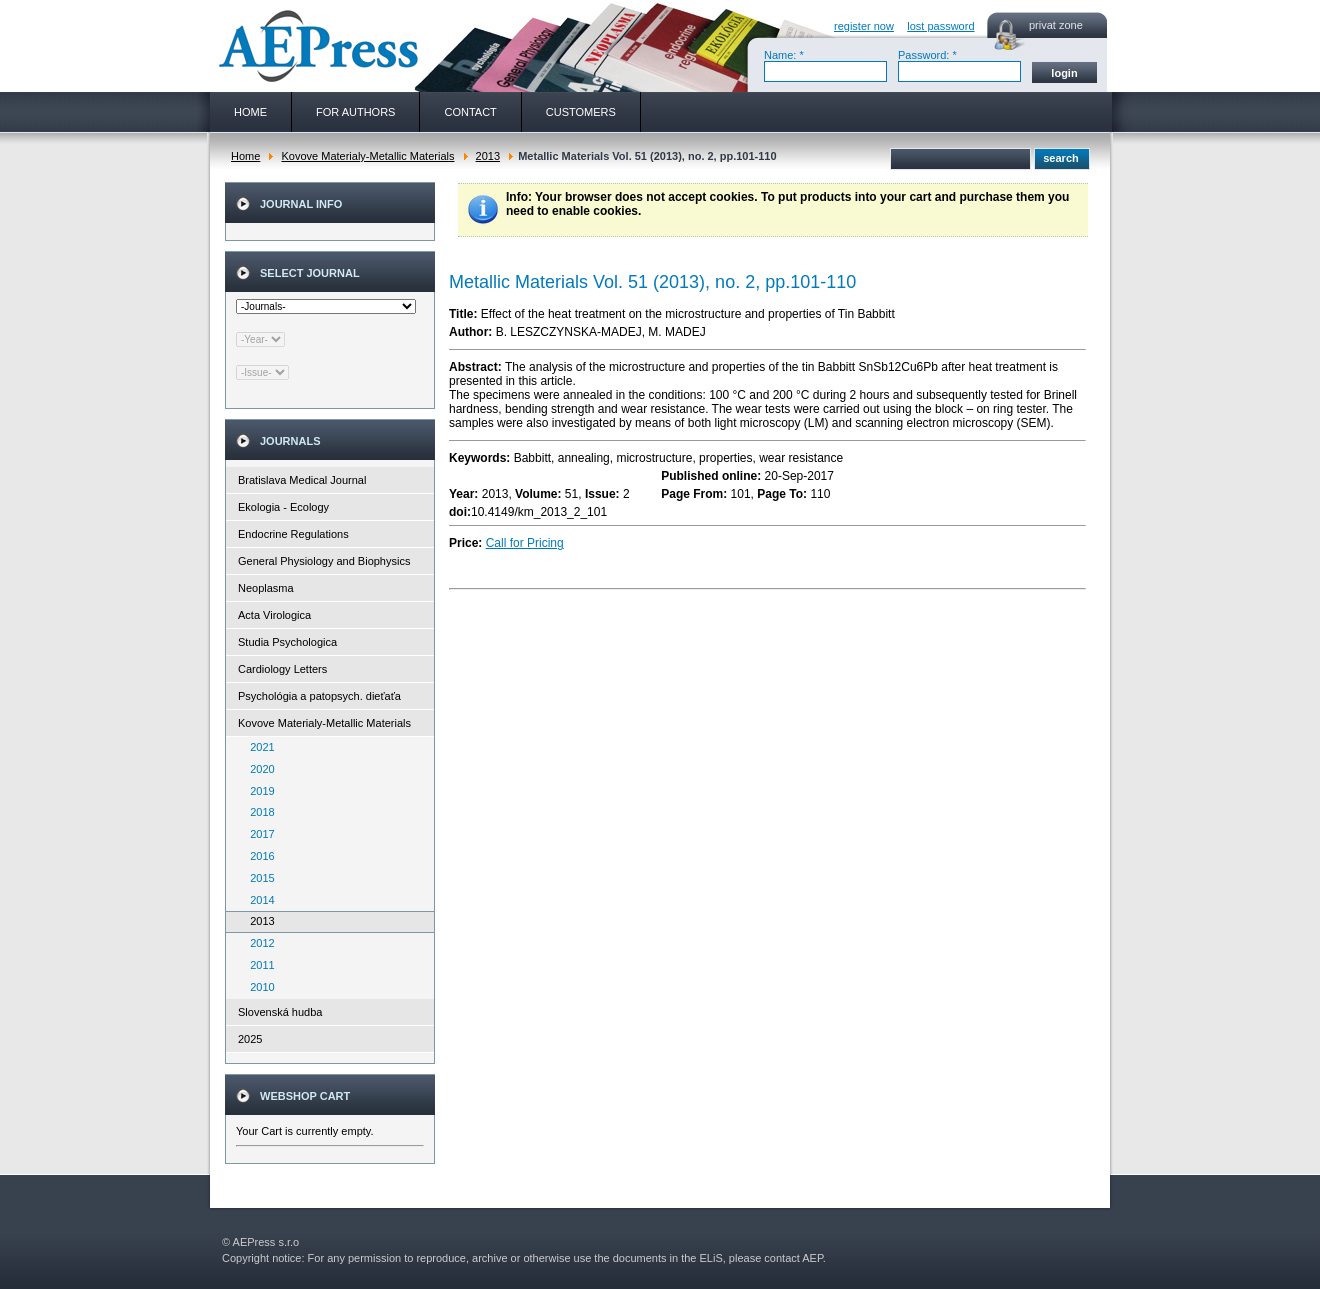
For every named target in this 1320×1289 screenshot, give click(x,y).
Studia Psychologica (287, 642)
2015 (258, 878)
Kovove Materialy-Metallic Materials (367, 156)
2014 (258, 900)
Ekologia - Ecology (283, 507)
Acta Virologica (274, 615)
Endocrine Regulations (293, 534)
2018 (258, 812)
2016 (258, 856)
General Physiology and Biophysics (324, 561)
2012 (258, 943)
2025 (250, 1039)
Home (245, 156)
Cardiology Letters (282, 669)
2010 (258, 987)
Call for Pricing (525, 543)
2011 (258, 965)
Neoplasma (266, 588)
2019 (258, 791)
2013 (488, 156)
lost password (940, 26)
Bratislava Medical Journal (302, 480)
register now (864, 26)
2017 (258, 834)
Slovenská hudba (280, 1012)
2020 (258, 769)
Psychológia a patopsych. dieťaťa (319, 696)
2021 (258, 747)
